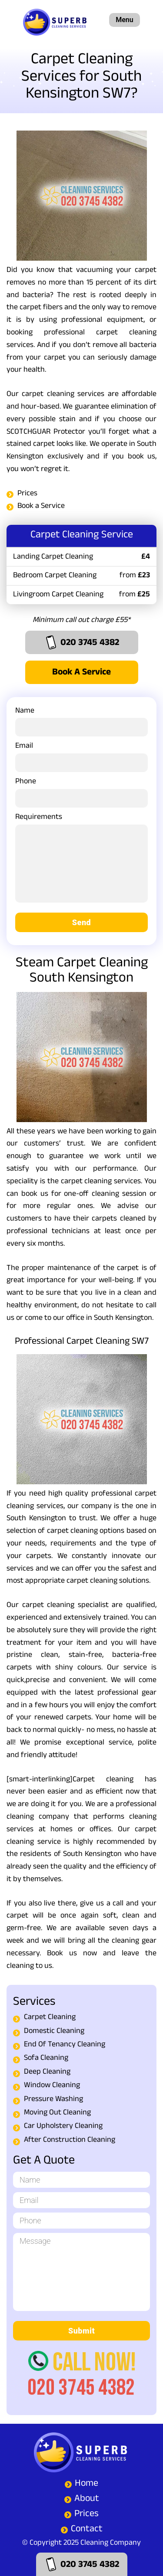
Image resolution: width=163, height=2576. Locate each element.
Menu (124, 20)
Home (86, 2484)
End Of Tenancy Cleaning (64, 2045)
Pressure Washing (53, 2100)
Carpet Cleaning (50, 2018)
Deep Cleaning (47, 2072)
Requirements (81, 862)
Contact (87, 2530)
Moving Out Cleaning (57, 2113)
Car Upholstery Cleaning (63, 2127)
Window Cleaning (52, 2086)
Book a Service (41, 507)
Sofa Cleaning (46, 2059)
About (86, 2499)
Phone (81, 791)
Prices (27, 494)
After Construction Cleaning (69, 2141)
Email (81, 755)
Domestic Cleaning (54, 2032)
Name (81, 720)
